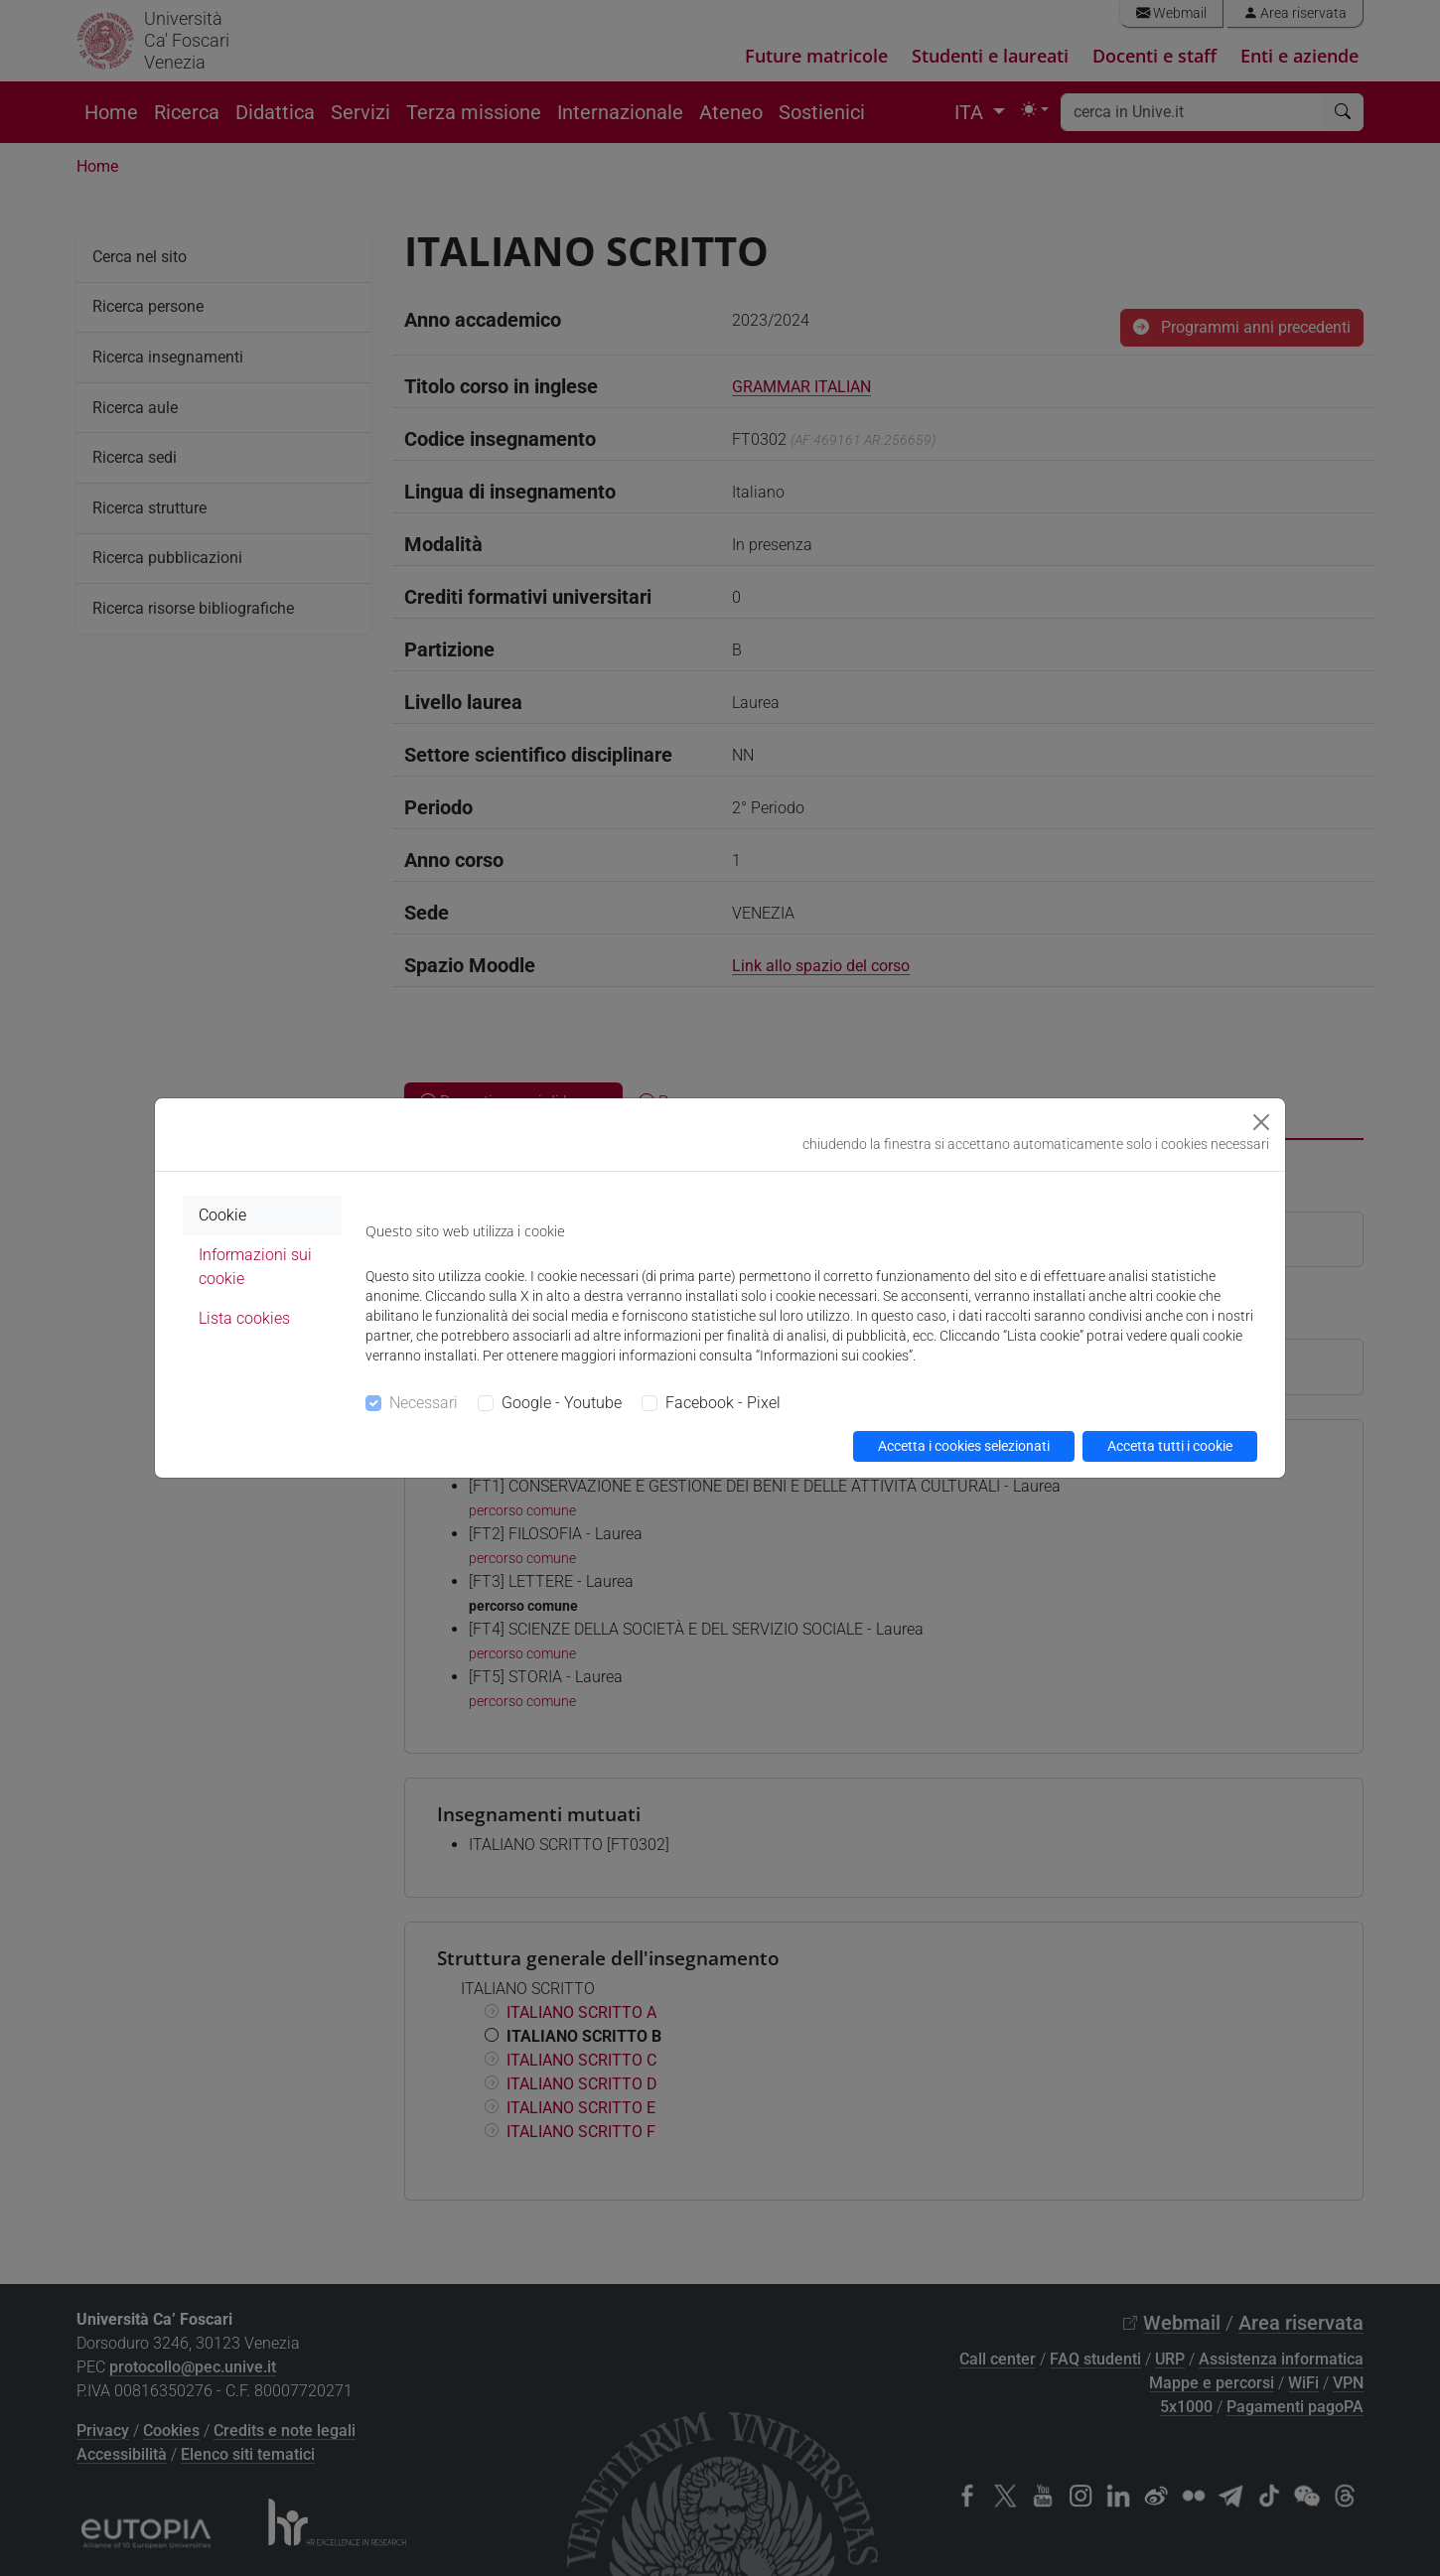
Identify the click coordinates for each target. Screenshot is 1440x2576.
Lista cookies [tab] (244, 1318)
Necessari (423, 1402)
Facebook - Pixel (723, 1402)
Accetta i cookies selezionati (964, 1446)
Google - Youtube (562, 1402)
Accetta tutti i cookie (1169, 1446)
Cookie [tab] (222, 1215)
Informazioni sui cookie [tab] (255, 1266)
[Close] (1261, 1122)
